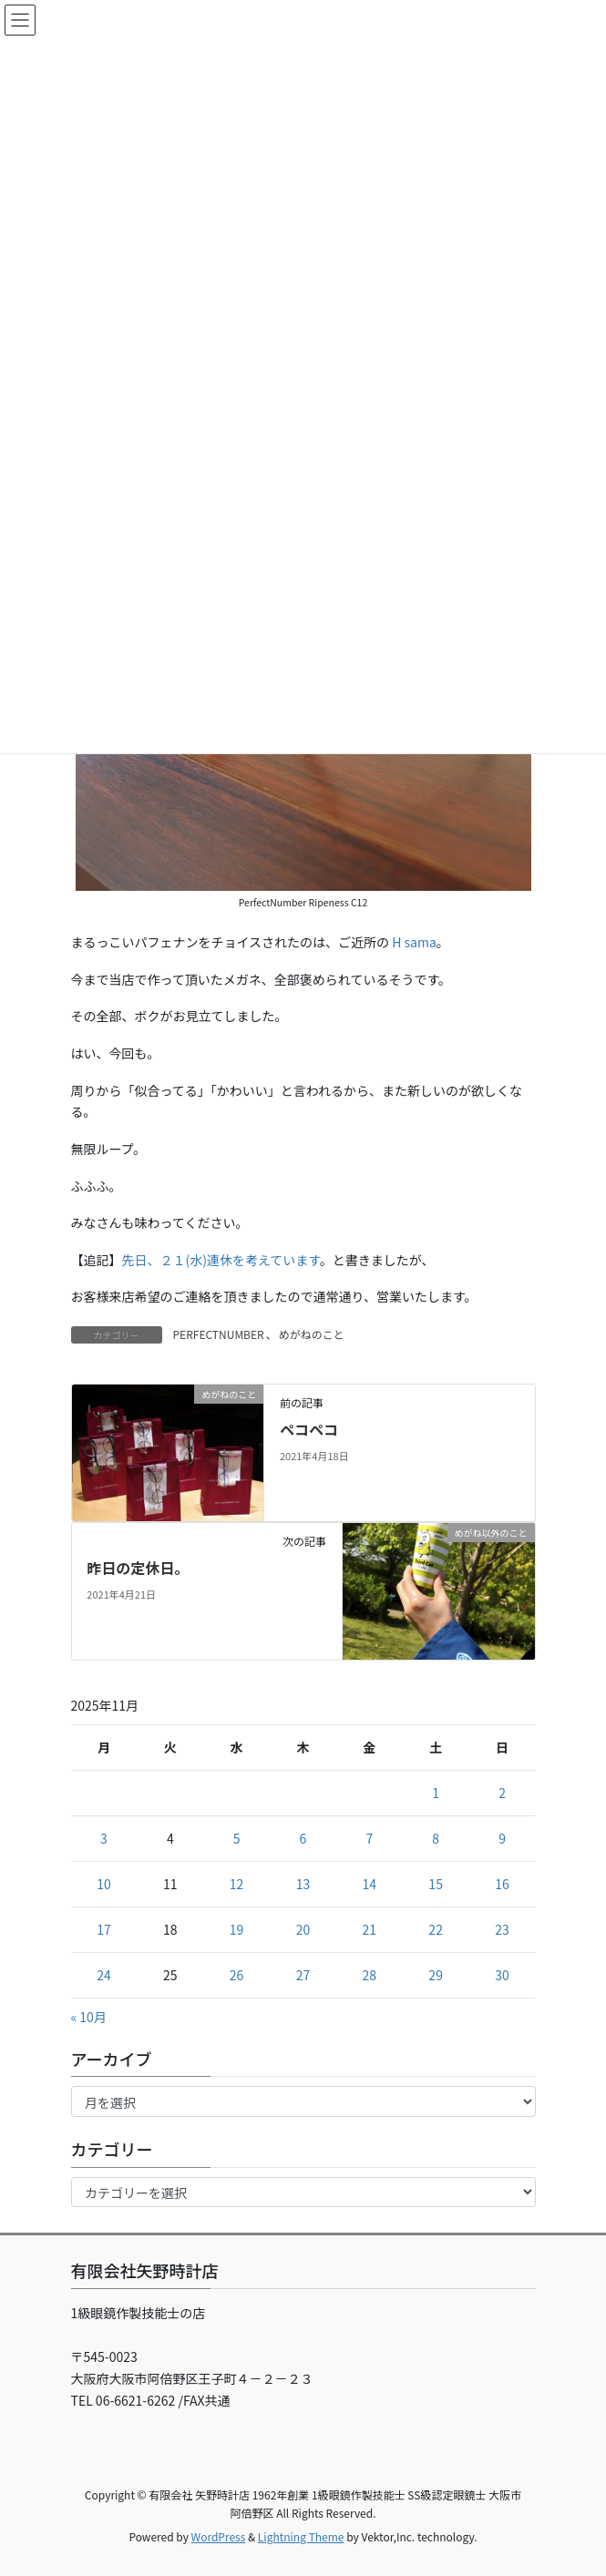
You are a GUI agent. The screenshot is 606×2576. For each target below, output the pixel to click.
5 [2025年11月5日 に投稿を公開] (237, 1838)
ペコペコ (309, 1429)
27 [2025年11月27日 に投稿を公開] (303, 1975)
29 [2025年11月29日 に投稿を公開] (435, 1975)
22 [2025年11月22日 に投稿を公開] (435, 1929)
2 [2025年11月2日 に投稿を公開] (502, 1793)
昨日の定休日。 (138, 1568)
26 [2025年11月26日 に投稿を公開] (237, 1975)
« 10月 (89, 2017)
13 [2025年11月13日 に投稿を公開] (303, 1884)
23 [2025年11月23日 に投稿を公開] (502, 1929)
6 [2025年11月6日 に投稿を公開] (303, 1838)
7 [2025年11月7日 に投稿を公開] (369, 1838)
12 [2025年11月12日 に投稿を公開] (237, 1884)
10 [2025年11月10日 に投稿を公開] (104, 1884)
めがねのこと (311, 1334)
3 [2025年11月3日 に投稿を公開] (104, 1838)
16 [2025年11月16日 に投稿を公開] (502, 1884)
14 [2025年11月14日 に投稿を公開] (370, 1884)
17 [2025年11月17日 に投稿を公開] (104, 1929)
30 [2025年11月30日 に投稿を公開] (502, 1975)
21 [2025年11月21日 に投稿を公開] (370, 1929)
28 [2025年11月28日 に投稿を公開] (370, 1975)
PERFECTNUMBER (218, 1334)
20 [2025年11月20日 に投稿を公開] (303, 1929)
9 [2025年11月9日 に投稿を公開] (502, 1838)
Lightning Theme (301, 2536)
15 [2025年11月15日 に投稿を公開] (435, 1884)
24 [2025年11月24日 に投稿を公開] (104, 1975)
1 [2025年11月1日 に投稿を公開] (435, 1793)
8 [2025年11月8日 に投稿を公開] (435, 1838)
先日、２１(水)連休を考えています (221, 1260)
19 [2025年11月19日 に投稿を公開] (237, 1929)
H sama (414, 942)
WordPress (218, 2536)
